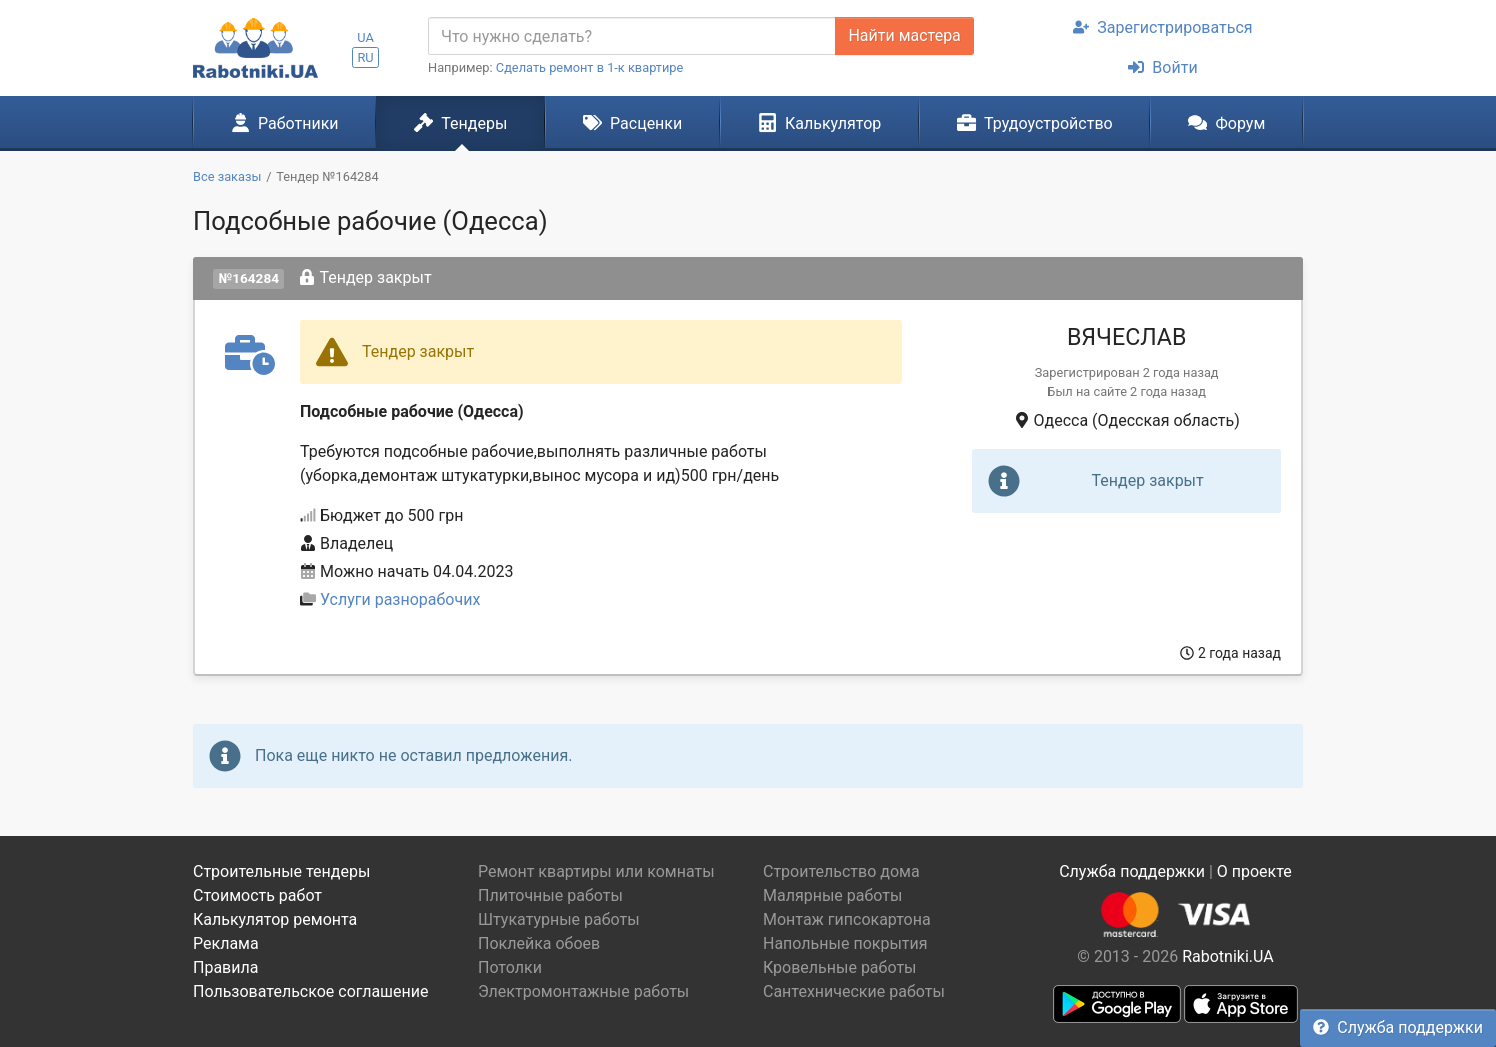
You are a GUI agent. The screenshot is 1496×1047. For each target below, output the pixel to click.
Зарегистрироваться (1162, 27)
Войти (1162, 67)
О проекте (1254, 871)
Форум (1226, 123)
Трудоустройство (1035, 123)
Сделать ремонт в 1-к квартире (590, 67)
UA (365, 37)
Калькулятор (820, 123)
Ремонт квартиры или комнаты (596, 871)
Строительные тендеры (281, 871)
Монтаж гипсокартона (847, 919)
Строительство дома (841, 871)
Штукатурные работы (559, 919)
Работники (285, 123)
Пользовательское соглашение (311, 991)
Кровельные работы (840, 967)
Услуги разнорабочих (400, 599)
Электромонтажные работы (583, 991)
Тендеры (460, 123)
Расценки (632, 123)
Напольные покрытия (845, 943)
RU (365, 57)
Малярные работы (832, 895)
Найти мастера (904, 35)
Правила (225, 967)
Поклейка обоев (539, 943)
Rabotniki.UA (1228, 956)
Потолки (510, 967)
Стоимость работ (257, 895)
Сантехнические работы (854, 991)
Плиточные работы (550, 895)
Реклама (226, 943)
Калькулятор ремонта (275, 919)
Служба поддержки (1398, 1027)
